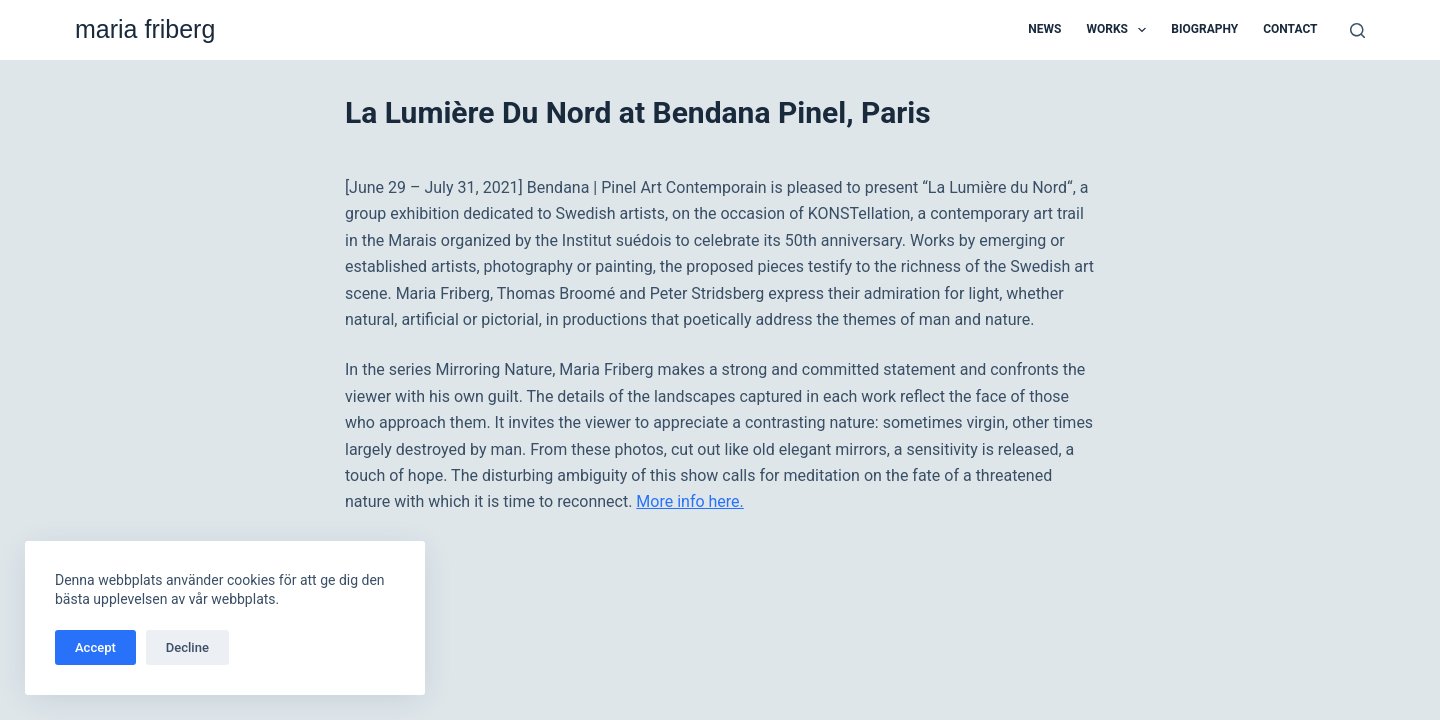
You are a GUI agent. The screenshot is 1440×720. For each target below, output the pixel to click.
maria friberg (145, 29)
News (1044, 29)
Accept (95, 647)
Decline (187, 647)
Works (1120, 30)
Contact (1290, 29)
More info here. (689, 501)
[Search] (1357, 30)
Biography (1204, 29)
